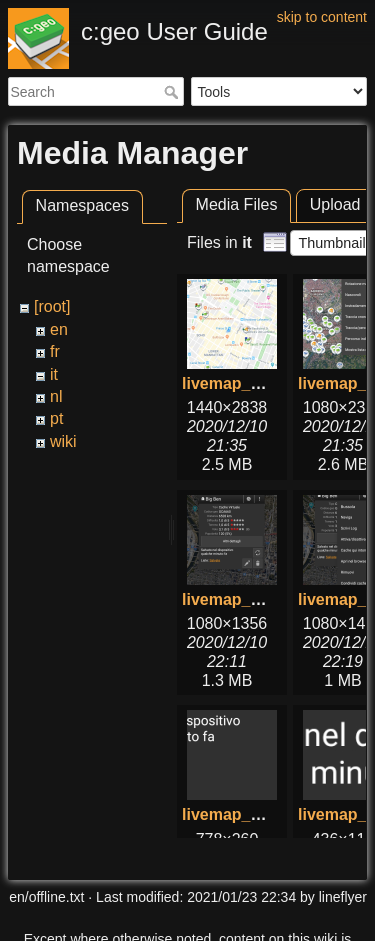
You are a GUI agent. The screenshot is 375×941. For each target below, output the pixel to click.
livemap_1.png (237, 383)
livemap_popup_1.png (266, 599)
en (59, 329)
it (54, 374)
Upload (335, 204)
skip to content (322, 17)
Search (173, 92)
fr (55, 351)
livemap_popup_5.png (266, 814)
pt (56, 418)
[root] (52, 306)
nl (56, 396)
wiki (63, 441)
